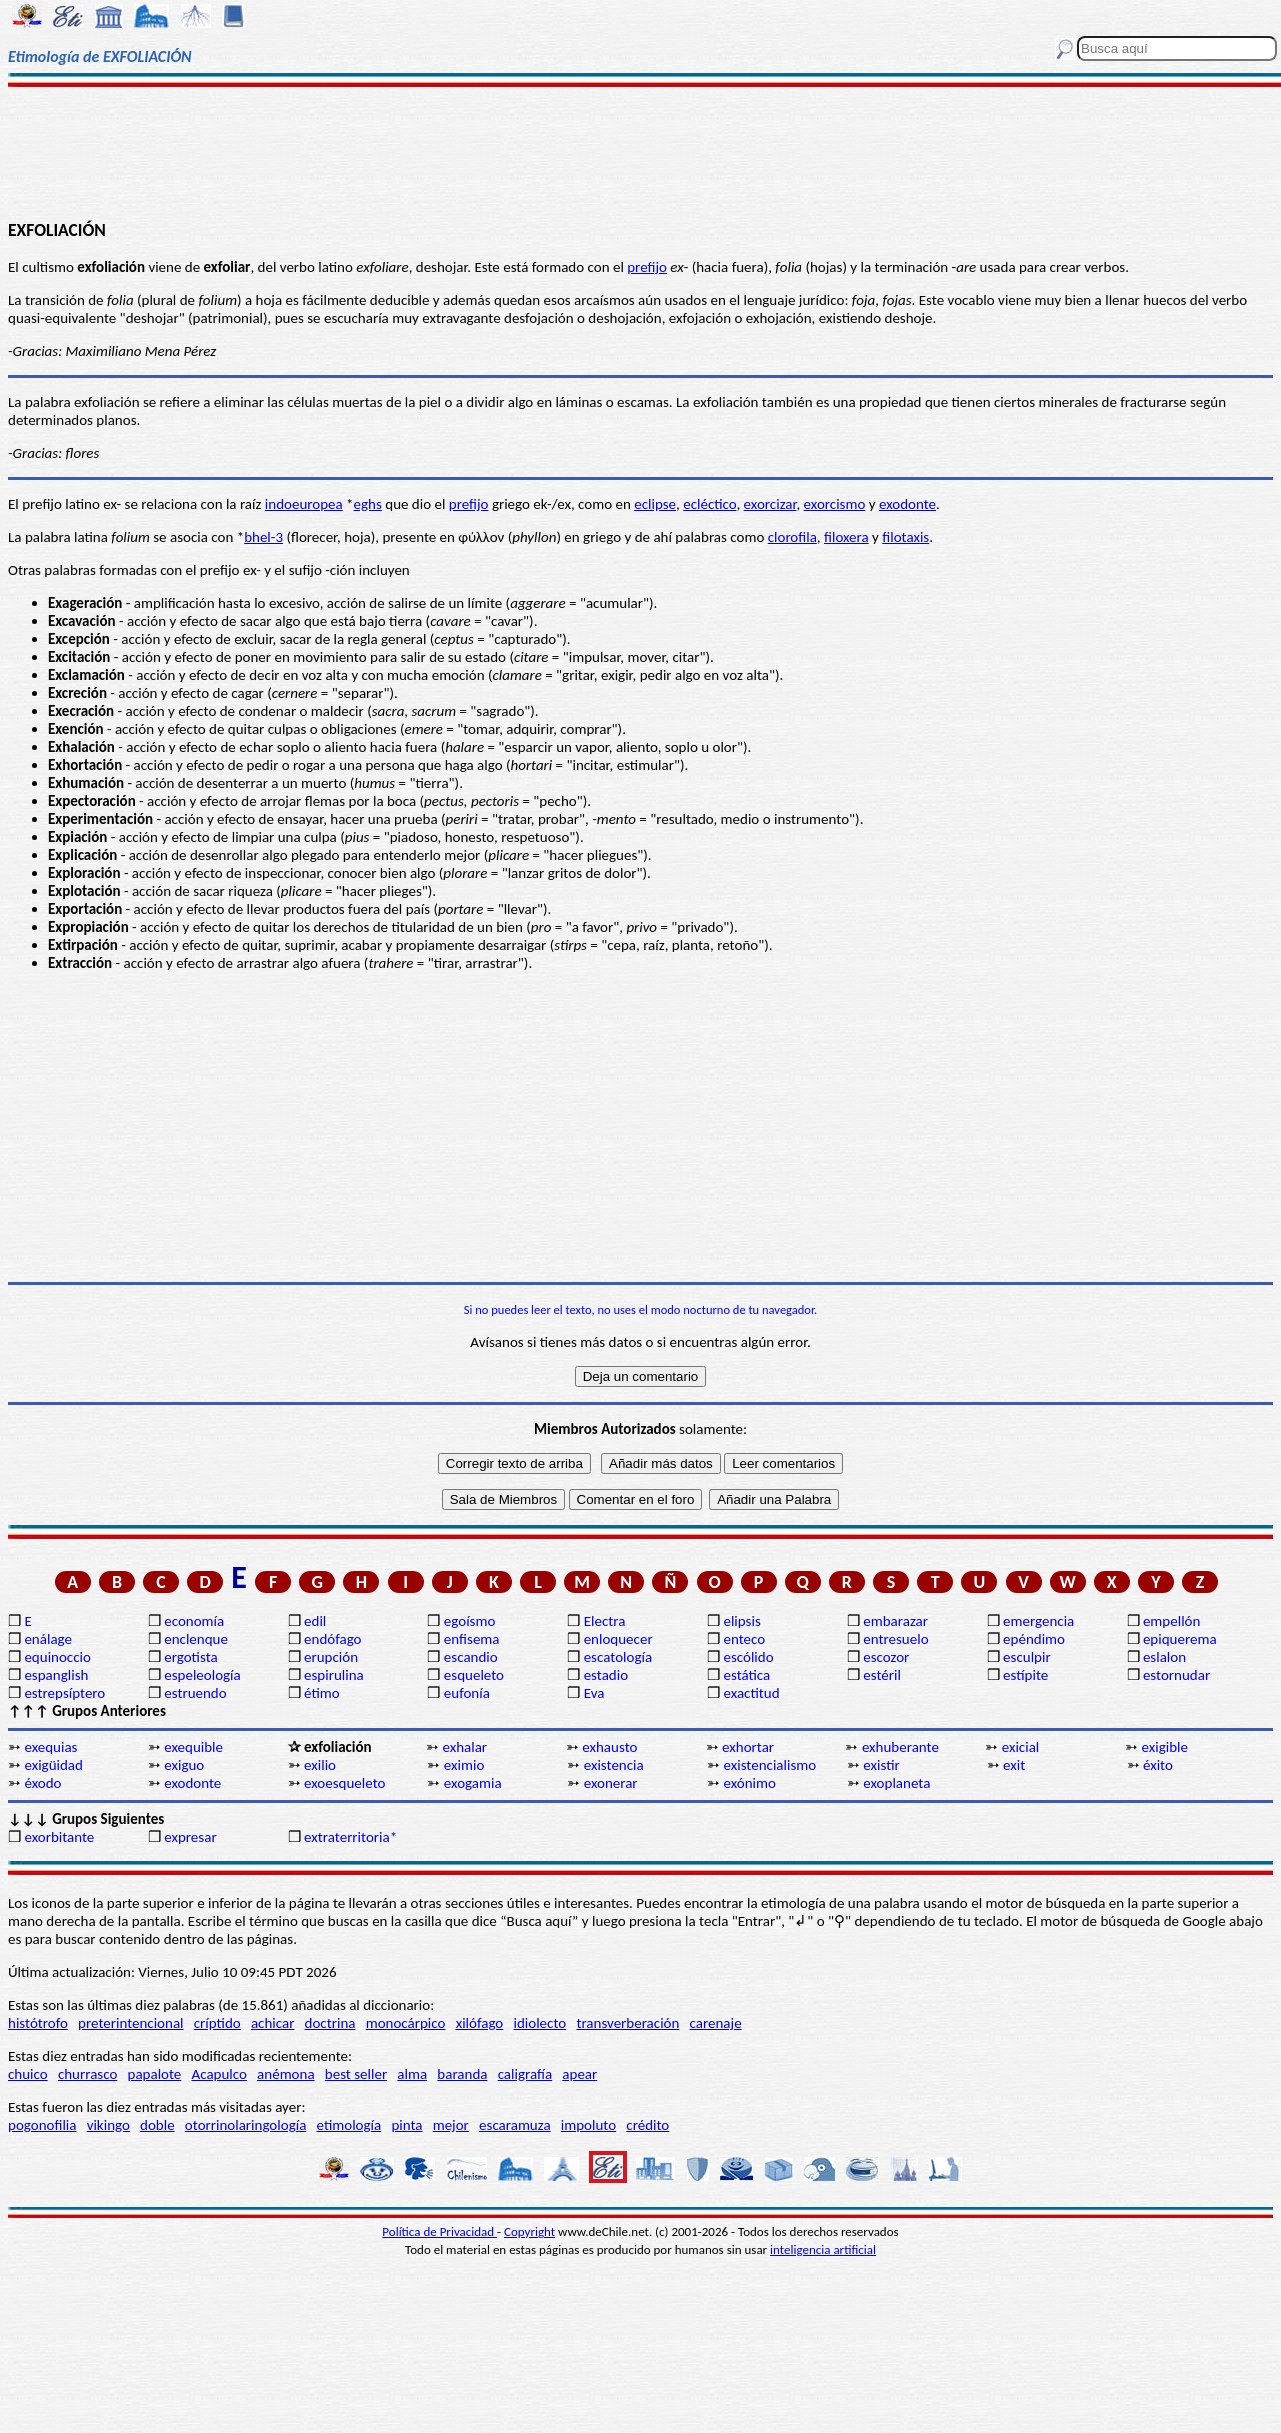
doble (157, 2125)
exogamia (473, 1783)
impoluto (588, 2125)
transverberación (627, 2023)
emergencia (1038, 1621)
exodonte (907, 504)
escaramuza (515, 2125)
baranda (462, 2074)
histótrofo (38, 2023)
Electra (605, 1621)
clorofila (792, 537)
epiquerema (1180, 1639)
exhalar (464, 1747)
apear (579, 2074)
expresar (190, 1837)
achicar (272, 2023)
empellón (1171, 1621)
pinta (406, 2125)
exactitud (751, 1693)
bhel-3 (263, 537)
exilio (320, 1765)
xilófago (480, 2023)
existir (881, 1765)
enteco (744, 1639)
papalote (155, 2074)
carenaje (716, 2023)
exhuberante (900, 1747)
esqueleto (474, 1675)
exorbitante (59, 1837)
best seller (356, 2074)
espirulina (334, 1675)
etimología (349, 2125)
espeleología (202, 1675)
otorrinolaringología (245, 2125)
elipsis (741, 1621)
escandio (471, 1657)
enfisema (472, 1639)
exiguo (184, 1765)
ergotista (190, 1657)
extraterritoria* (350, 1837)
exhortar (748, 1747)
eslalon (1164, 1657)
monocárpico (406, 2023)
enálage (48, 1639)
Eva (594, 1693)
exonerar (611, 1783)
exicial (1021, 1747)
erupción (331, 1657)
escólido (748, 1657)
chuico (28, 2074)
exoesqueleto (344, 1783)
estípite (1025, 1675)
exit (1014, 1765)
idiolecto (539, 2023)
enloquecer (618, 1639)
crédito (647, 2125)
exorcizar (770, 504)
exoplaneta (896, 1783)
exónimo (749, 1783)
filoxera (846, 537)
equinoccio (57, 1657)
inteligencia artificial (823, 2249)
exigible (1165, 1747)
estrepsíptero (64, 1693)
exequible (193, 1747)
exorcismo (835, 504)
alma (412, 2074)
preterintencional (130, 2023)
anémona (286, 2074)
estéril (882, 1675)
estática (746, 1675)
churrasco (87, 2074)
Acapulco (219, 2074)
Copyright (529, 2231)
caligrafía (525, 2074)
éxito (1158, 1765)
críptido (217, 2023)
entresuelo (895, 1639)
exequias (50, 1747)
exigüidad (53, 1765)
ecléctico (709, 504)
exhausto (609, 1747)
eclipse (655, 504)
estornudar (1176, 1675)
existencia (614, 1765)
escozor (886, 1657)
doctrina (330, 2023)
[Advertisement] (641, 152)
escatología (618, 1657)
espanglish (56, 1675)
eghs (368, 504)
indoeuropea (304, 504)
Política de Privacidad (439, 2231)
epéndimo (1034, 1639)
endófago (332, 1639)
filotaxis (905, 537)
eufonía (467, 1693)
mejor (451, 2125)
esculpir (1027, 1657)
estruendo (195, 1693)
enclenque (196, 1639)
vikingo (108, 2125)
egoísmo (470, 1621)
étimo (322, 1693)
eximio (464, 1765)
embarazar (895, 1621)
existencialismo (769, 1765)
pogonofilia (42, 2125)
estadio (606, 1675)
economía (194, 1621)
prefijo (647, 267)
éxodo (42, 1783)
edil (315, 1621)
